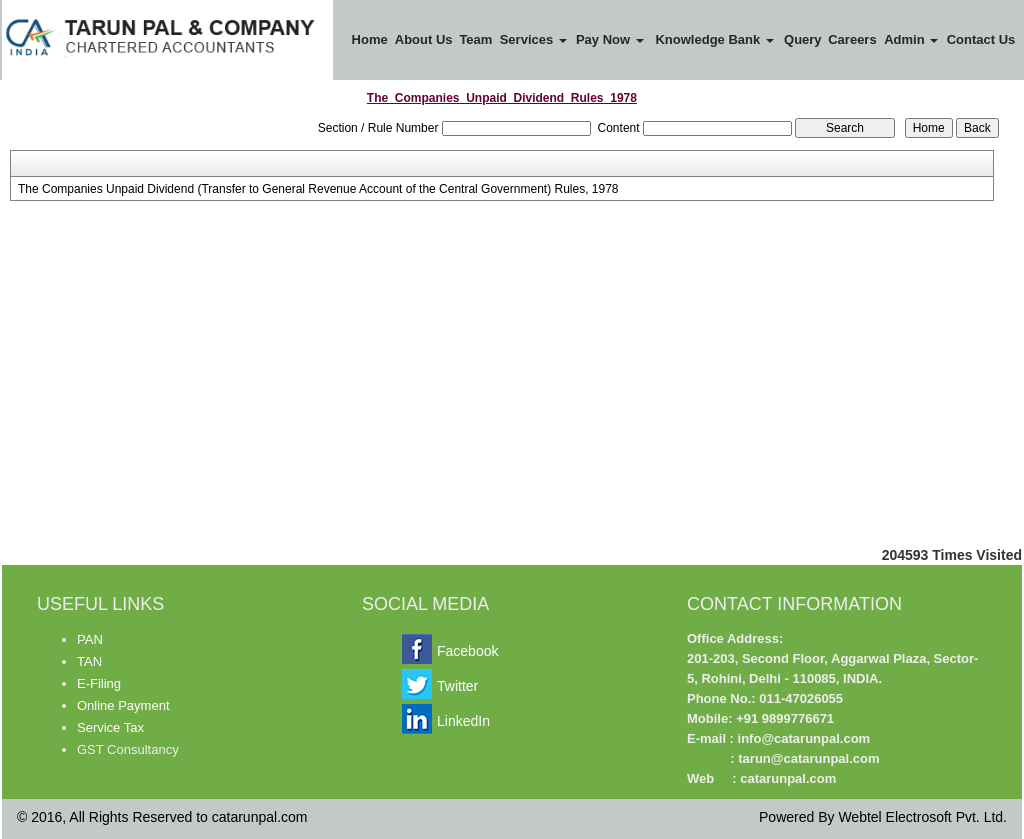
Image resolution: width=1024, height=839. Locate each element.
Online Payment (123, 705)
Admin (911, 39)
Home (370, 39)
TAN (89, 661)
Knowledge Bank (714, 39)
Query (803, 39)
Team (475, 39)
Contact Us (981, 39)
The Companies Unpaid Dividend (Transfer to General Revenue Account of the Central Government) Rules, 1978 (318, 189)
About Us (424, 39)
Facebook (467, 651)
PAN (90, 639)
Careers (852, 39)
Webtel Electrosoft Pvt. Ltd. (922, 817)
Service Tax (110, 727)
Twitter (457, 686)
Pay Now (610, 39)
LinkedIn (463, 721)
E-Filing (99, 683)
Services (533, 39)
